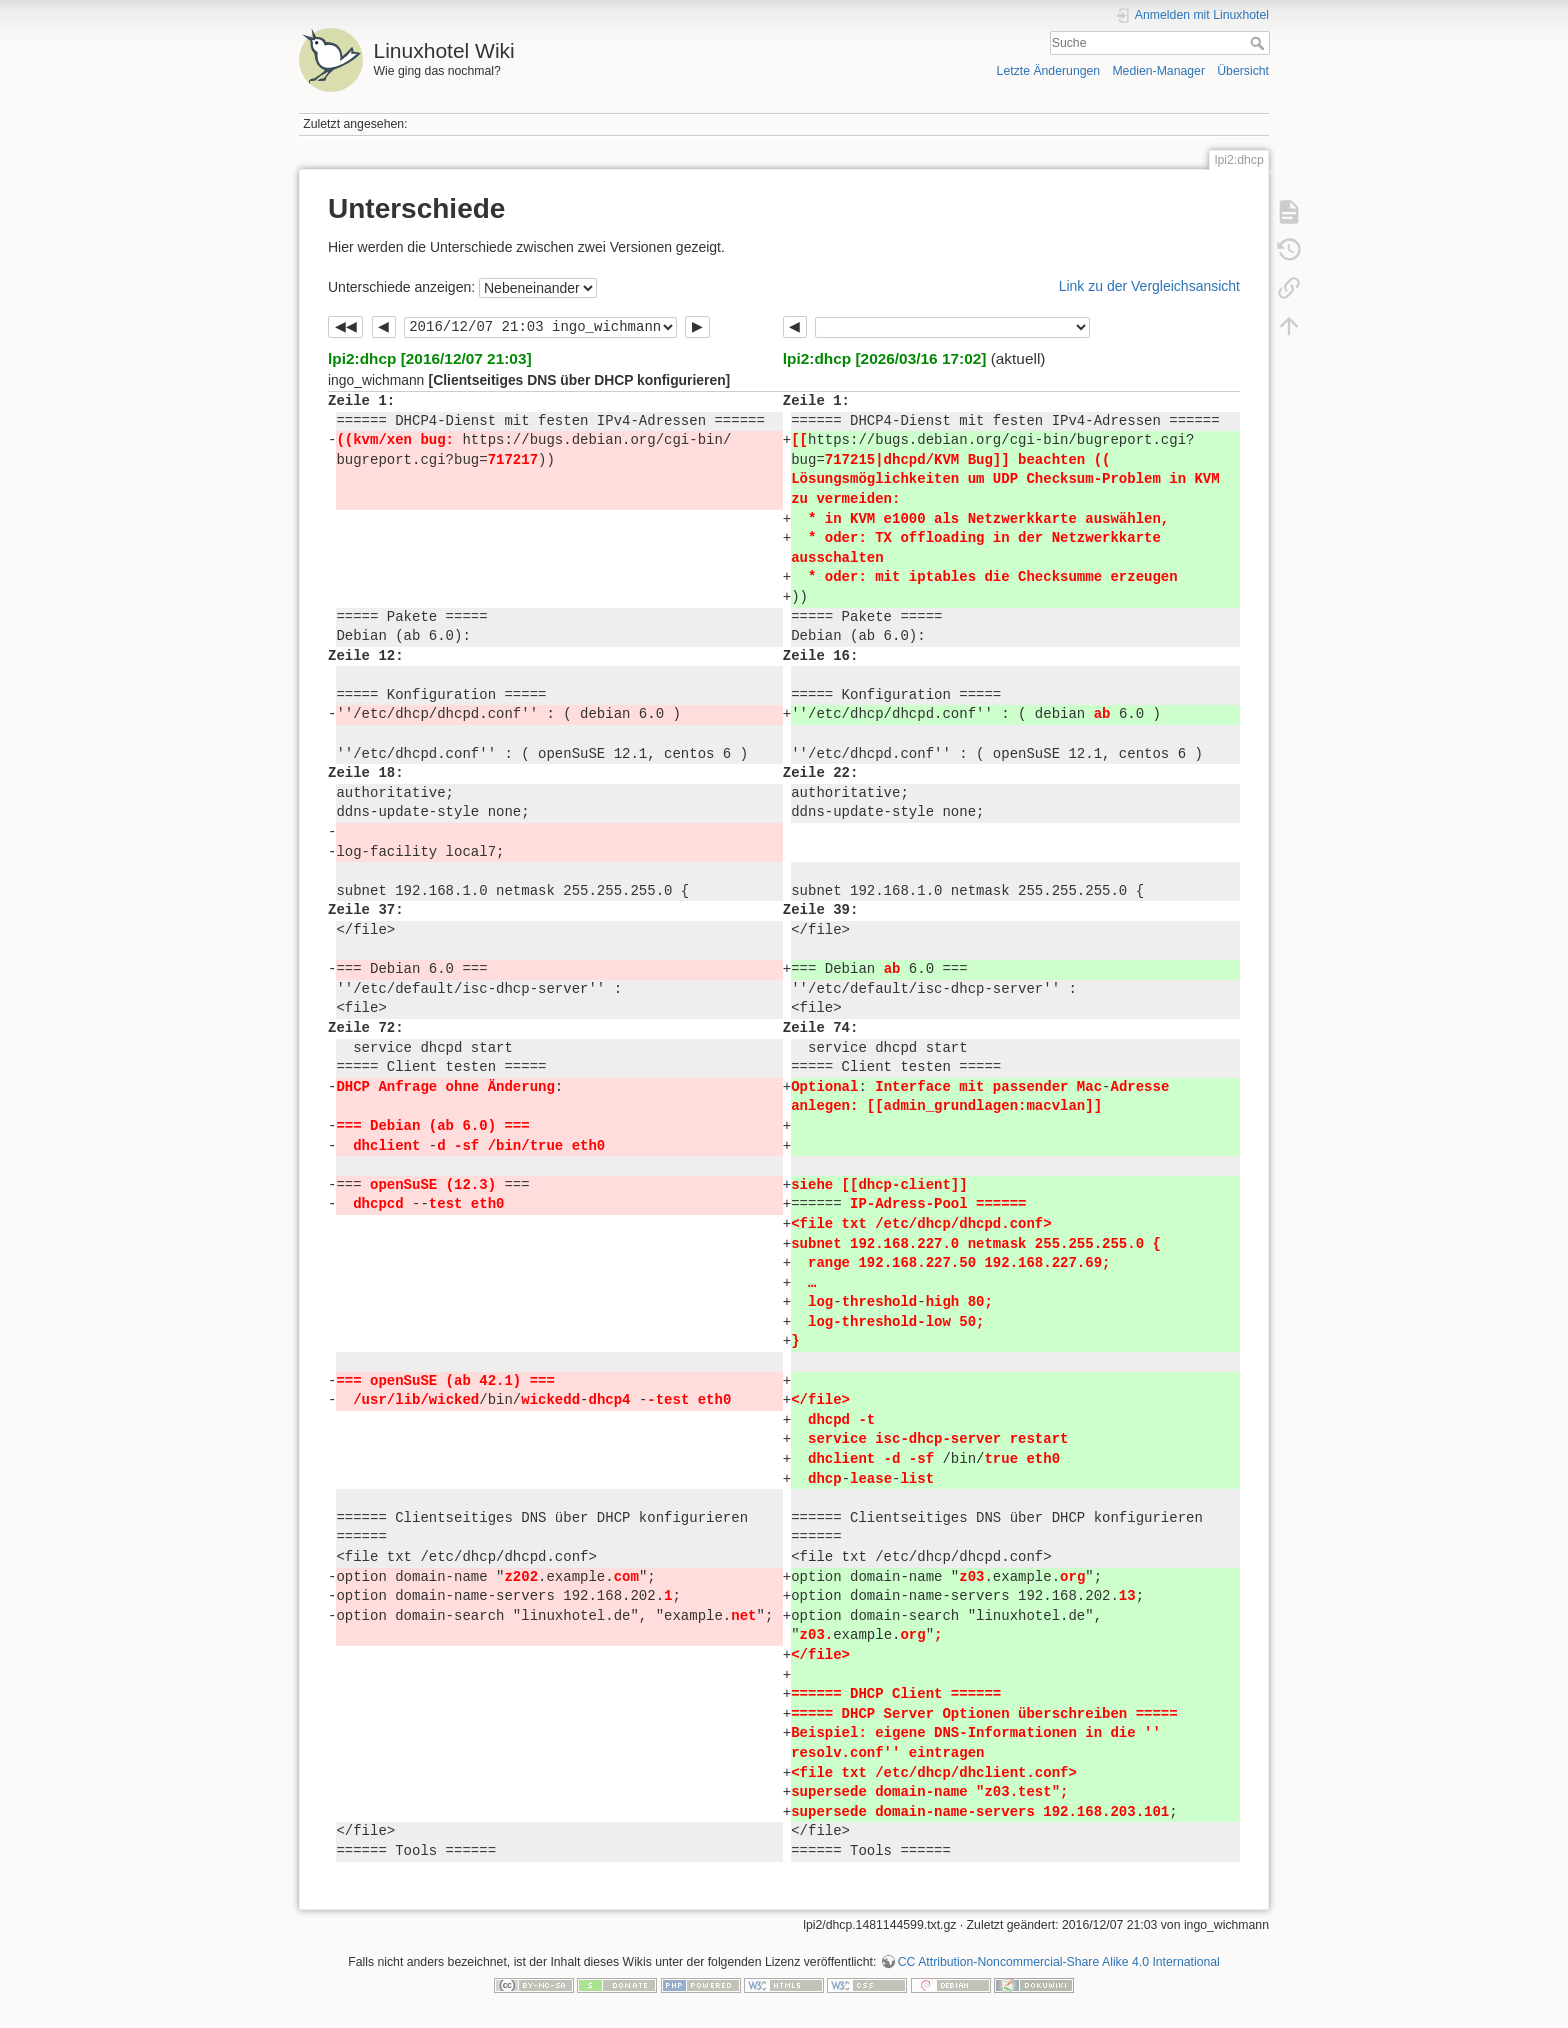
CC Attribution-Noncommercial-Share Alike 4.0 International (1059, 1962)
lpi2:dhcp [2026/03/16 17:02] (885, 358)
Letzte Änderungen (1049, 71)
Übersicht (1243, 71)
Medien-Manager (1158, 71)
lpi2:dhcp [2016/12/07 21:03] (430, 358)
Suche (1259, 43)
